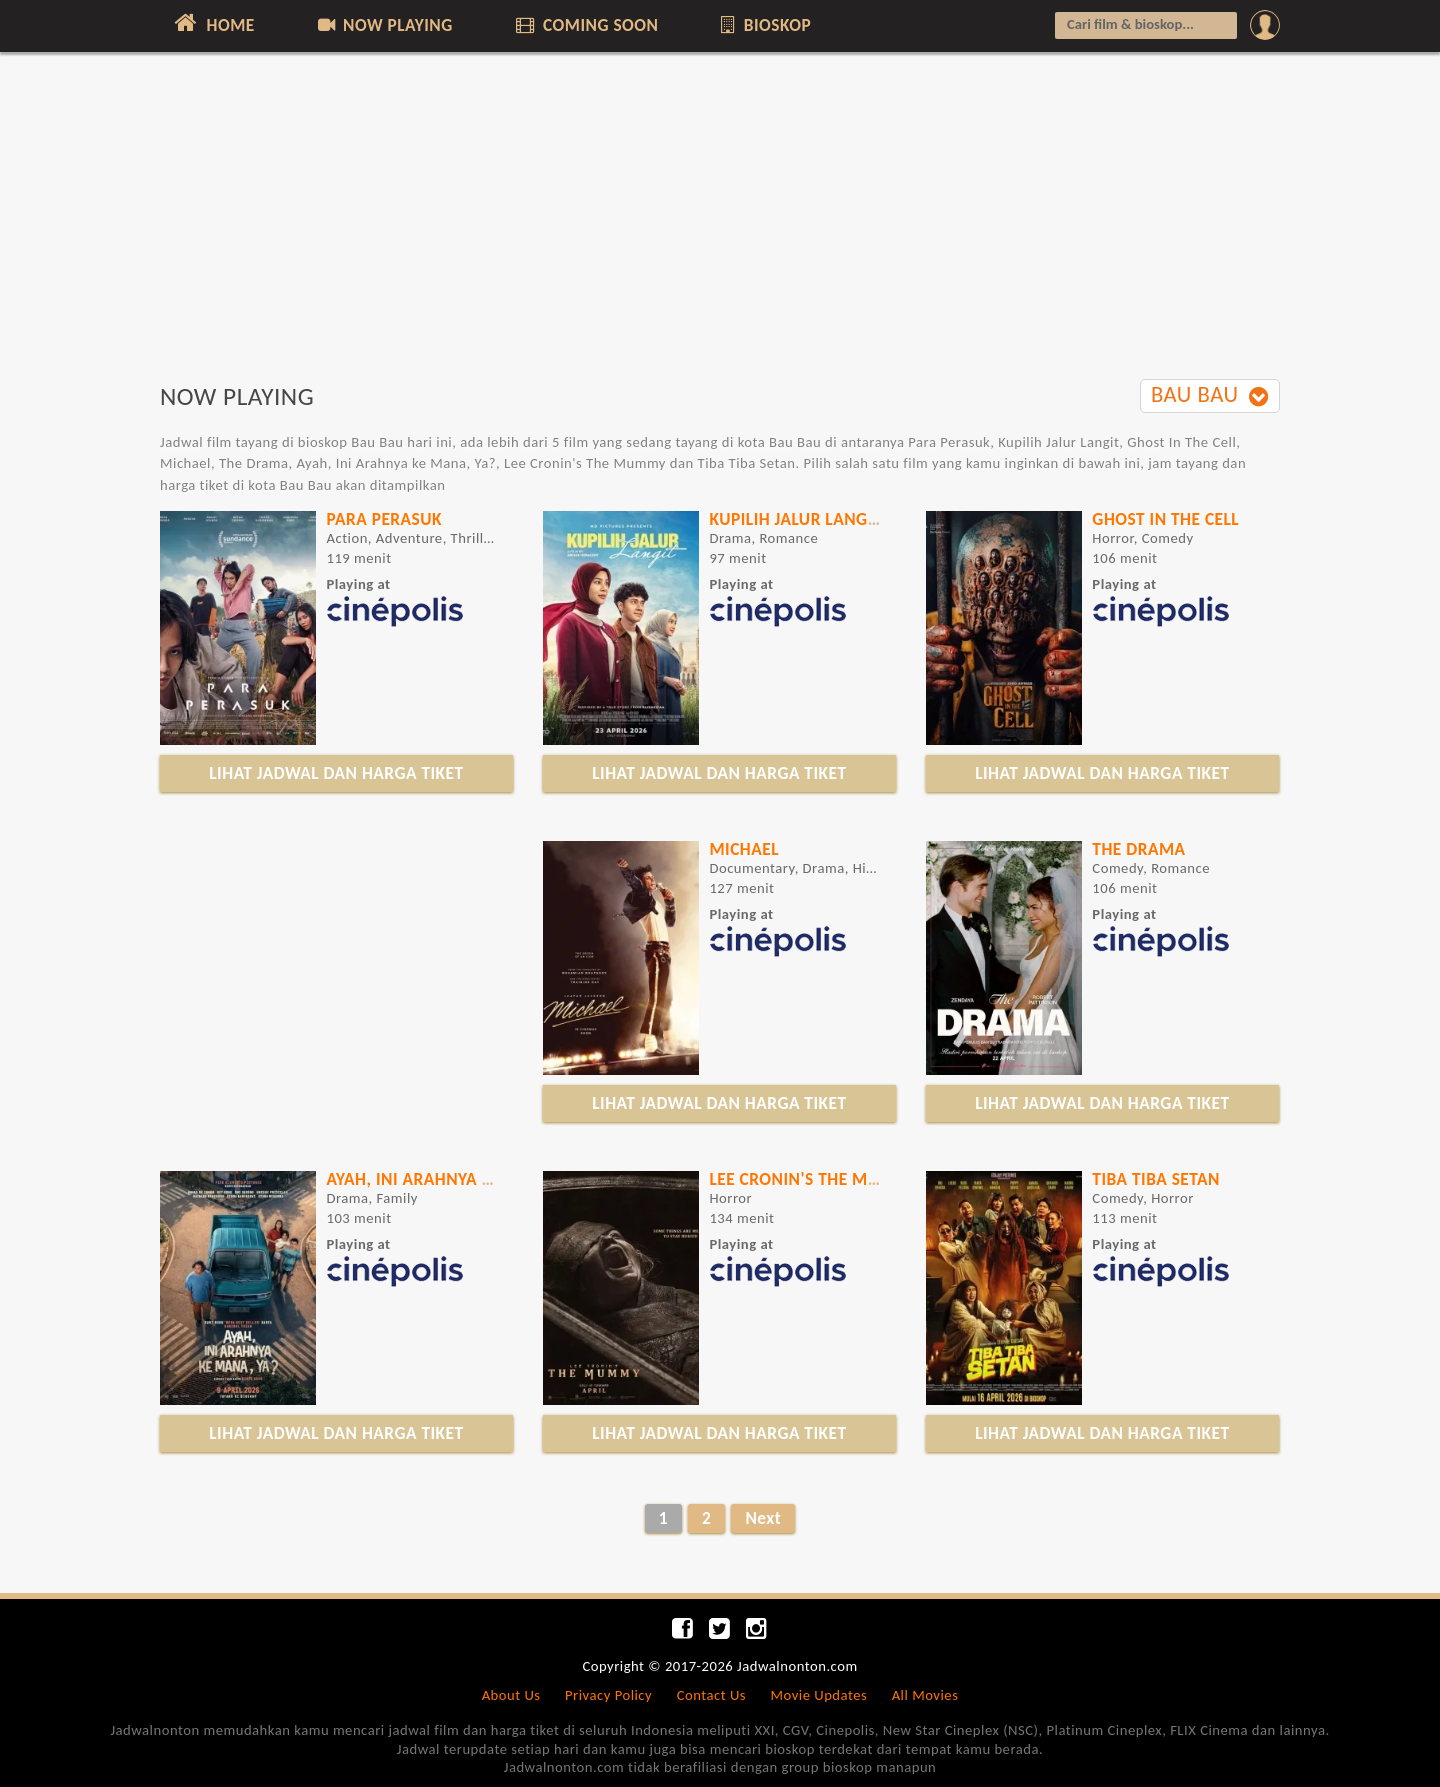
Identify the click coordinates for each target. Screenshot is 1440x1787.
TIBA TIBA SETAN (1156, 1179)
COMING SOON (585, 25)
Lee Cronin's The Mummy (814, 1179)
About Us (511, 1695)
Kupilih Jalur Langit (795, 519)
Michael (744, 849)
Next (763, 1518)
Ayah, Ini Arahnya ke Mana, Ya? (458, 1179)
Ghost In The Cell (1165, 519)
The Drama (1138, 849)
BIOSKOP (764, 25)
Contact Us (711, 1695)
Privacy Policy (608, 1695)
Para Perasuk (384, 519)
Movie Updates (818, 1695)
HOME (212, 23)
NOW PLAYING (383, 25)
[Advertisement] (720, 227)
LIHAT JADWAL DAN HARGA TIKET (336, 773)
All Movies (925, 1695)
